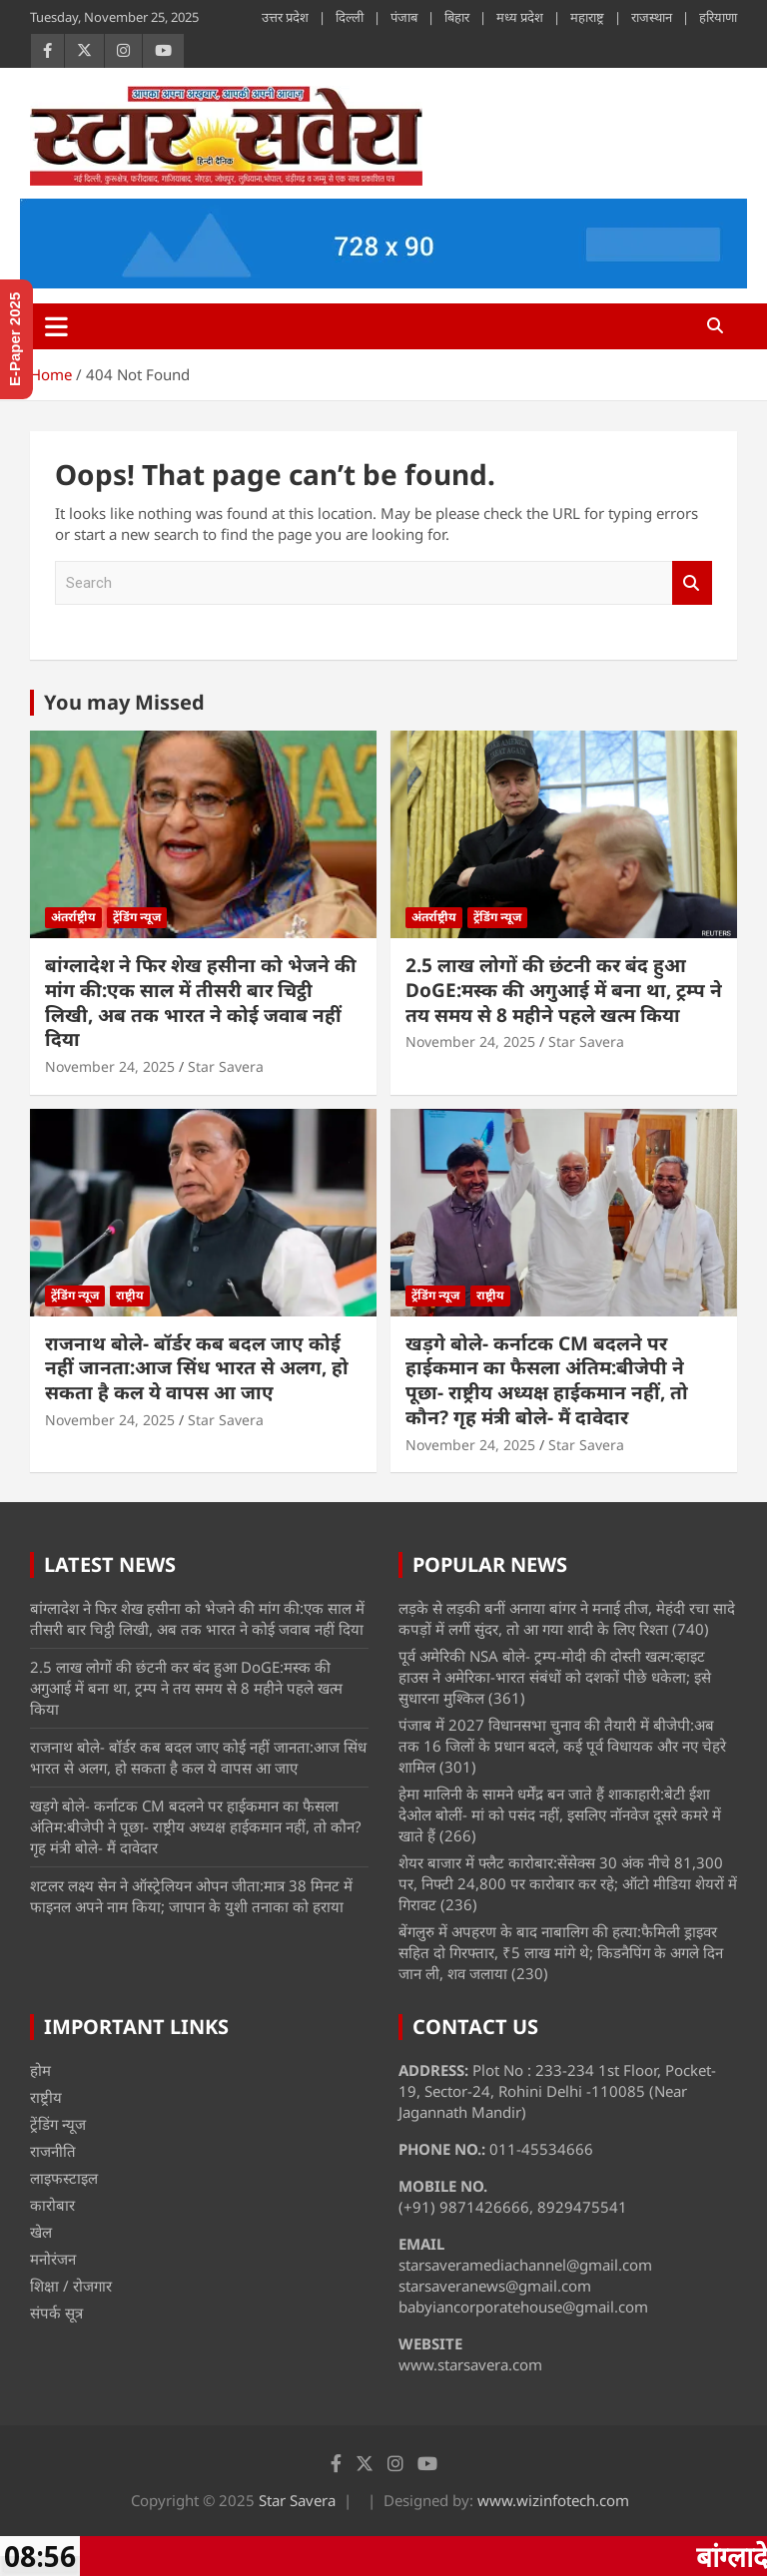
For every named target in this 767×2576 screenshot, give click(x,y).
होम (40, 2070)
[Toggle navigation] (56, 326)
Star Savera (226, 1066)
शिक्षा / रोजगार (71, 2286)
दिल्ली (350, 17)
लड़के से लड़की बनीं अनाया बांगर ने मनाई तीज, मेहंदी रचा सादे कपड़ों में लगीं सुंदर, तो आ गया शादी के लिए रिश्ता (566, 1618)
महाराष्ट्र (587, 17)
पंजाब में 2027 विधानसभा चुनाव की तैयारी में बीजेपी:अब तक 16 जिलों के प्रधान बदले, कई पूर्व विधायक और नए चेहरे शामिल (562, 1746)
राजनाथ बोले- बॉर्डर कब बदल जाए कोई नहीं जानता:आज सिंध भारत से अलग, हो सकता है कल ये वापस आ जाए (197, 1367)
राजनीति (53, 2151)
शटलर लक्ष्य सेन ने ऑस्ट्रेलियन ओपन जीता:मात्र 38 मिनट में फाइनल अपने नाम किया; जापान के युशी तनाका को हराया (191, 1895)
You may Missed (124, 702)
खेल (41, 2232)
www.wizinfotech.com (553, 2500)
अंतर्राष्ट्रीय (73, 916)
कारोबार (52, 2205)
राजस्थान (651, 17)
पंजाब (403, 17)
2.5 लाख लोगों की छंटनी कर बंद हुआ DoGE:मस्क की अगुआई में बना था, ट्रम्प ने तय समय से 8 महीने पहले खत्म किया (563, 989)
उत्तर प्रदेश (285, 17)
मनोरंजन (53, 2259)
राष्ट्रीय (130, 1295)
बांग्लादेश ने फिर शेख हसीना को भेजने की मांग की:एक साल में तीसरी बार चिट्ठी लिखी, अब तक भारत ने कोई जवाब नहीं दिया (201, 1002)
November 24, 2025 (110, 1066)
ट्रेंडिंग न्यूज (137, 916)
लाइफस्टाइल (64, 2178)
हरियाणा (718, 17)
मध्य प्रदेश (519, 17)
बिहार (456, 17)
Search (692, 583)
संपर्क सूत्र (56, 2312)
